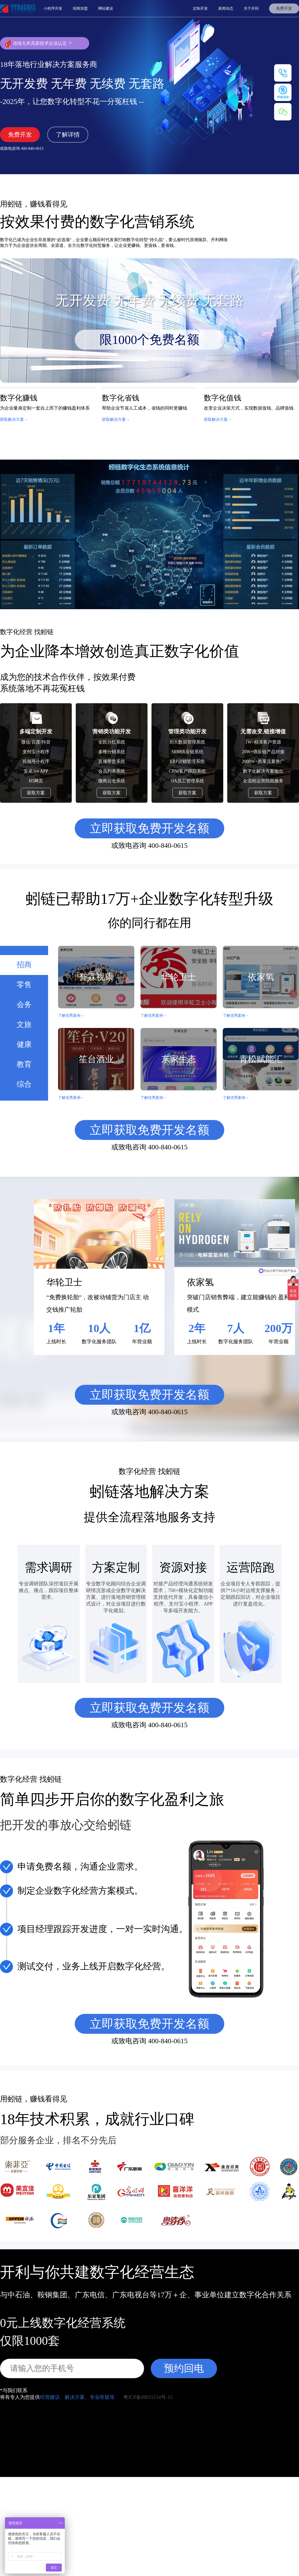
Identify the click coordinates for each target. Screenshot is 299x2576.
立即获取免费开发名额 (149, 828)
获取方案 (36, 792)
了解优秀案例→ (71, 1016)
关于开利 (251, 8)
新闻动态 (225, 8)
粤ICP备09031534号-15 (148, 2397)
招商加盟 (80, 8)
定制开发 (200, 8)
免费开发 (284, 8)
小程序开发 (53, 8)
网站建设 (105, 8)
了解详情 (68, 134)
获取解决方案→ (14, 419)
